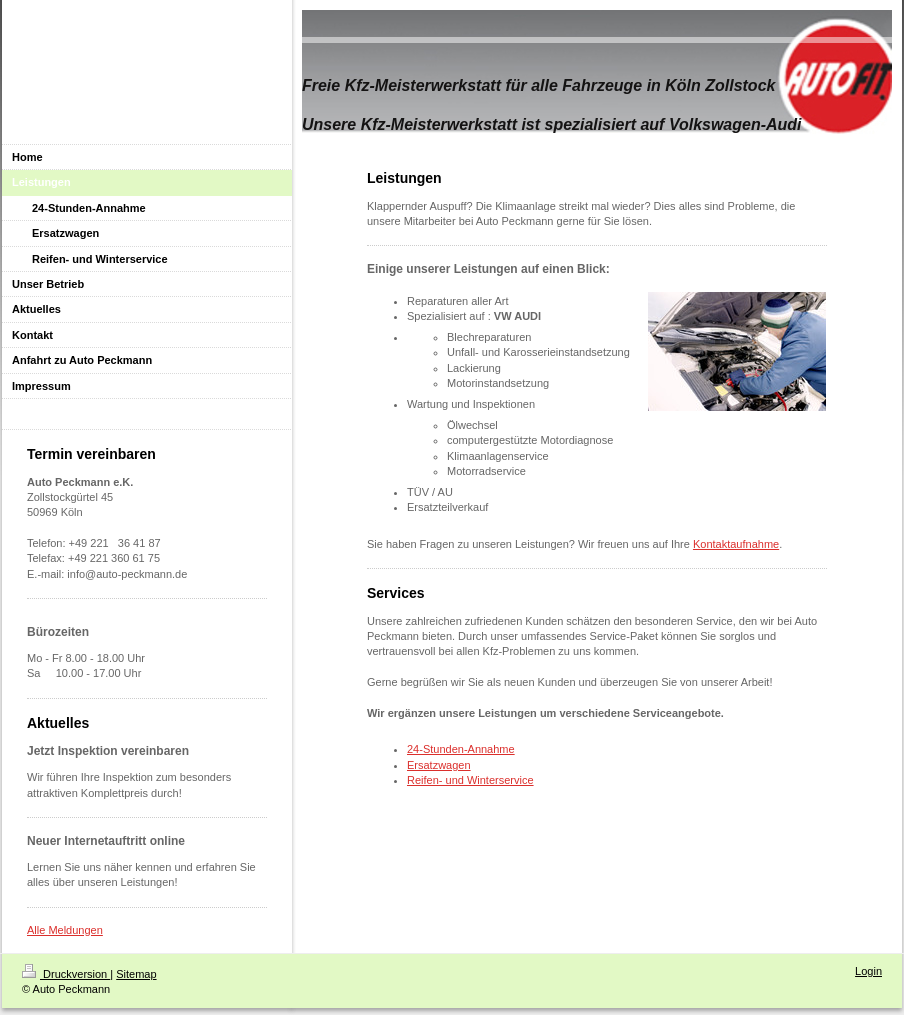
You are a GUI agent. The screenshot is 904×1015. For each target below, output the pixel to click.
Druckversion (66, 974)
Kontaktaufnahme (736, 544)
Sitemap (136, 974)
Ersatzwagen (439, 765)
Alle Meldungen (65, 930)
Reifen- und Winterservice (470, 780)
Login (868, 971)
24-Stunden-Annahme (461, 749)
